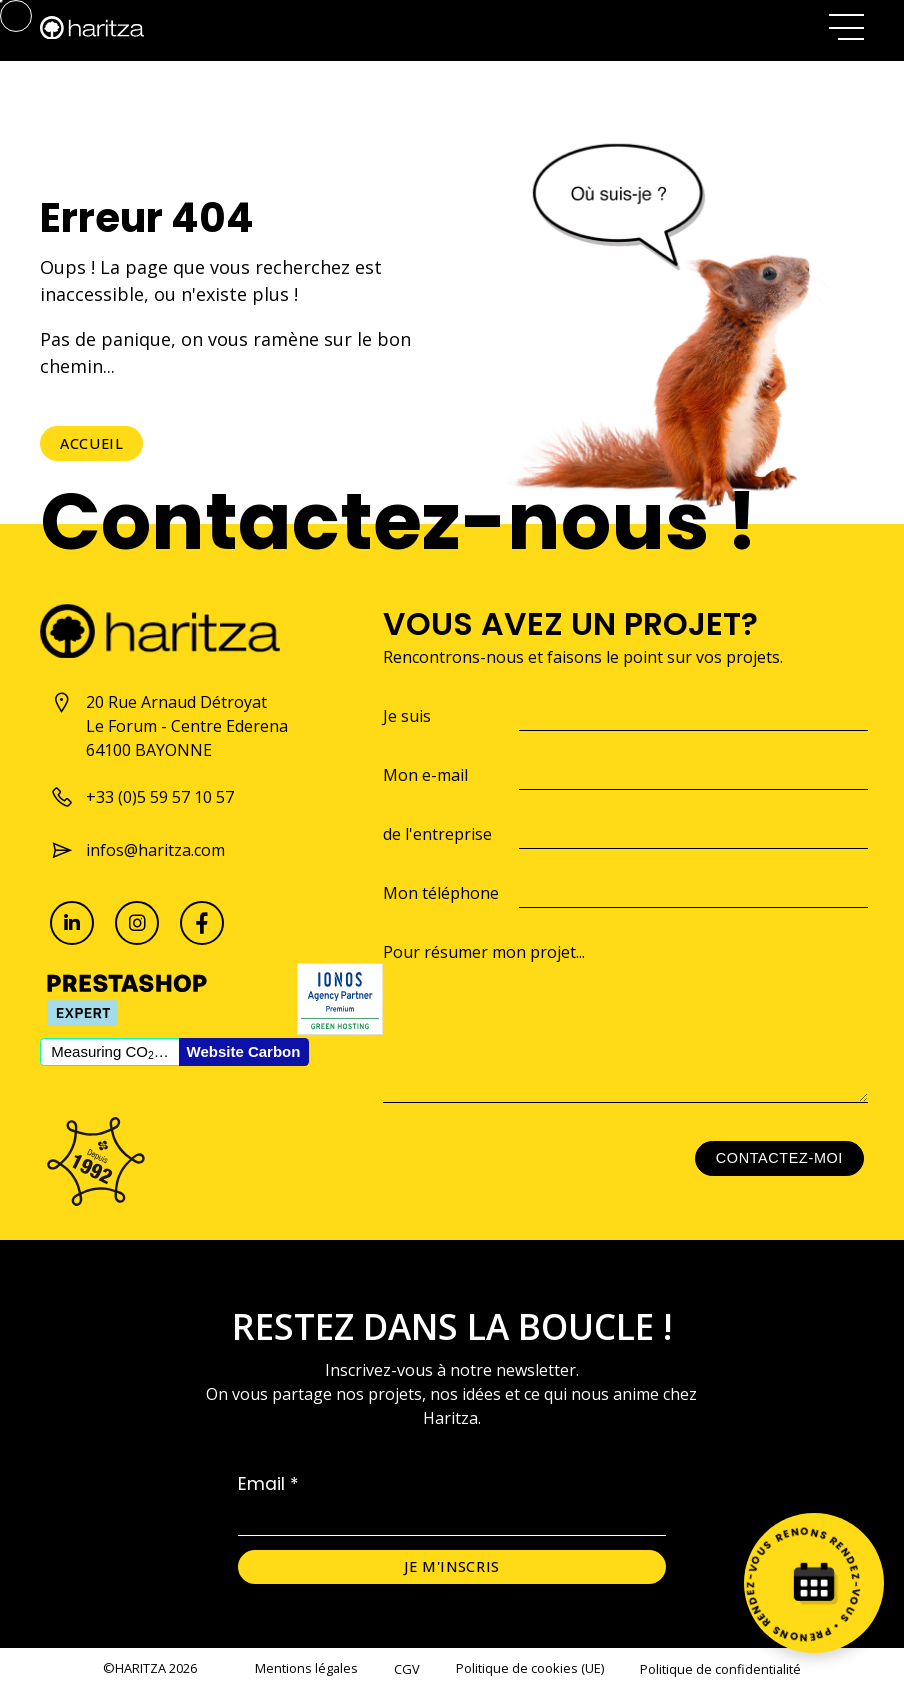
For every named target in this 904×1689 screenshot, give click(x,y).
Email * (268, 1484)
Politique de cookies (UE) (530, 1668)
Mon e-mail (425, 775)
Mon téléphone (441, 893)
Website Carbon (244, 1051)
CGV (407, 1669)
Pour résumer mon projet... (484, 952)
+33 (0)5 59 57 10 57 (142, 797)
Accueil (91, 443)
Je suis (407, 716)
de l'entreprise (437, 834)
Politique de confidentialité (720, 1669)
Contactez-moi (779, 1158)
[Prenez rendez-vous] (814, 1583)
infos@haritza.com (137, 850)
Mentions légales (306, 1668)
